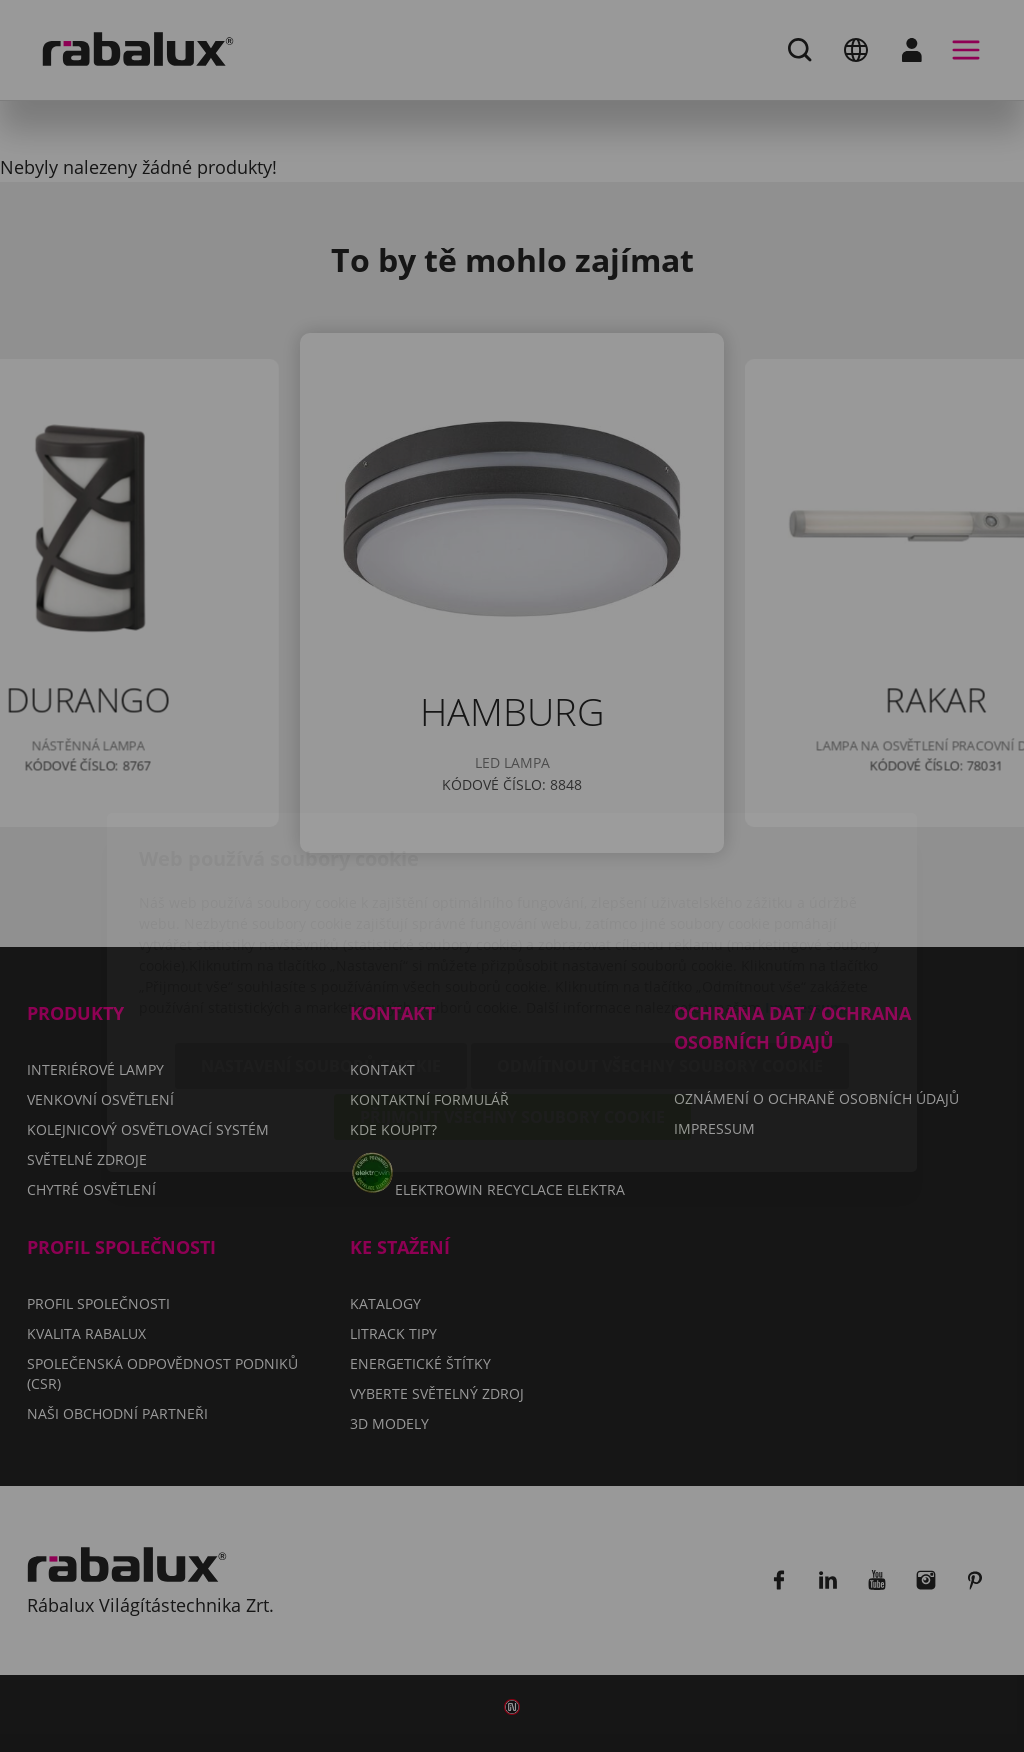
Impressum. (806, 893)
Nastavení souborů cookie (321, 952)
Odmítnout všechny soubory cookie (660, 952)
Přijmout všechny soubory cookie (512, 1003)
